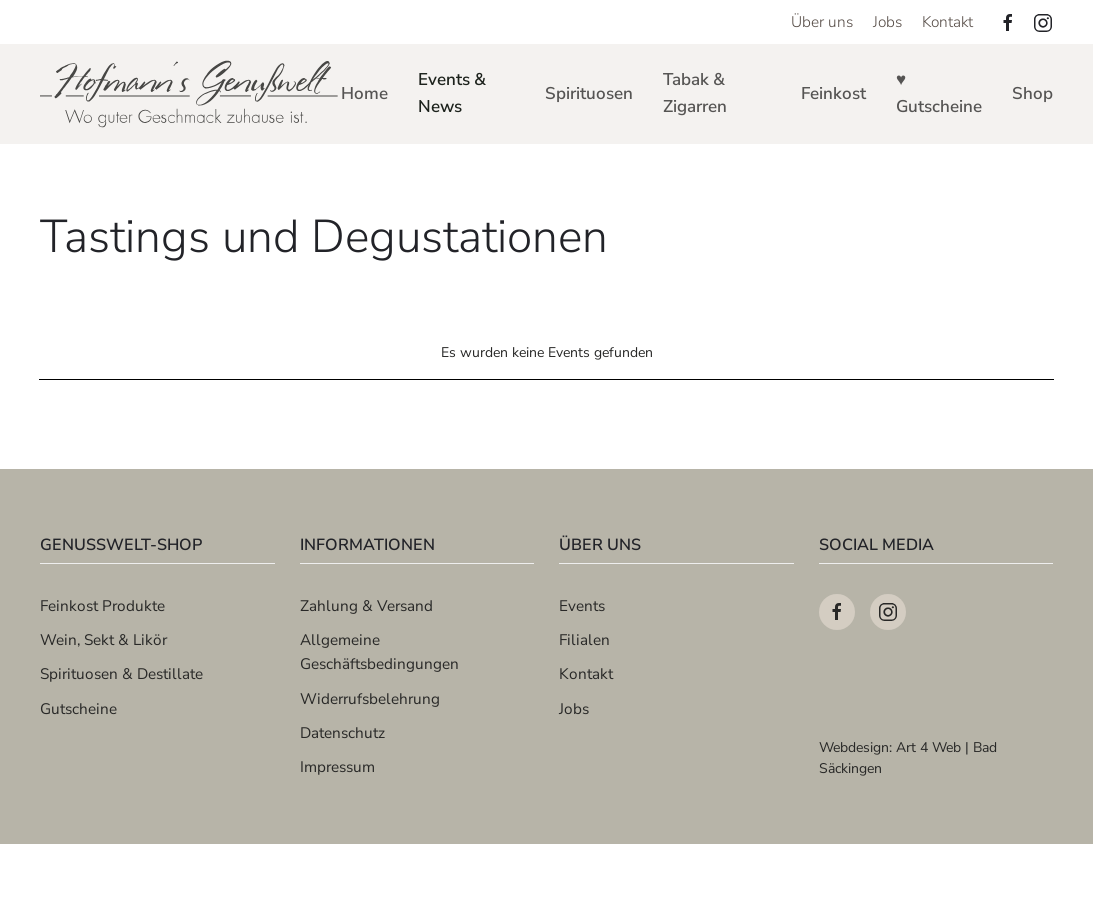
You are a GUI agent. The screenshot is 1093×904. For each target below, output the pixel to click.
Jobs (887, 21)
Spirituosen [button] (589, 93)
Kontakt (947, 21)
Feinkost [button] (833, 93)
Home (364, 93)
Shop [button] (1032, 93)
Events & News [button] (452, 93)
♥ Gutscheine (939, 93)
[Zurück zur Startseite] (190, 94)
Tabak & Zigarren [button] (695, 93)
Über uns (822, 21)
